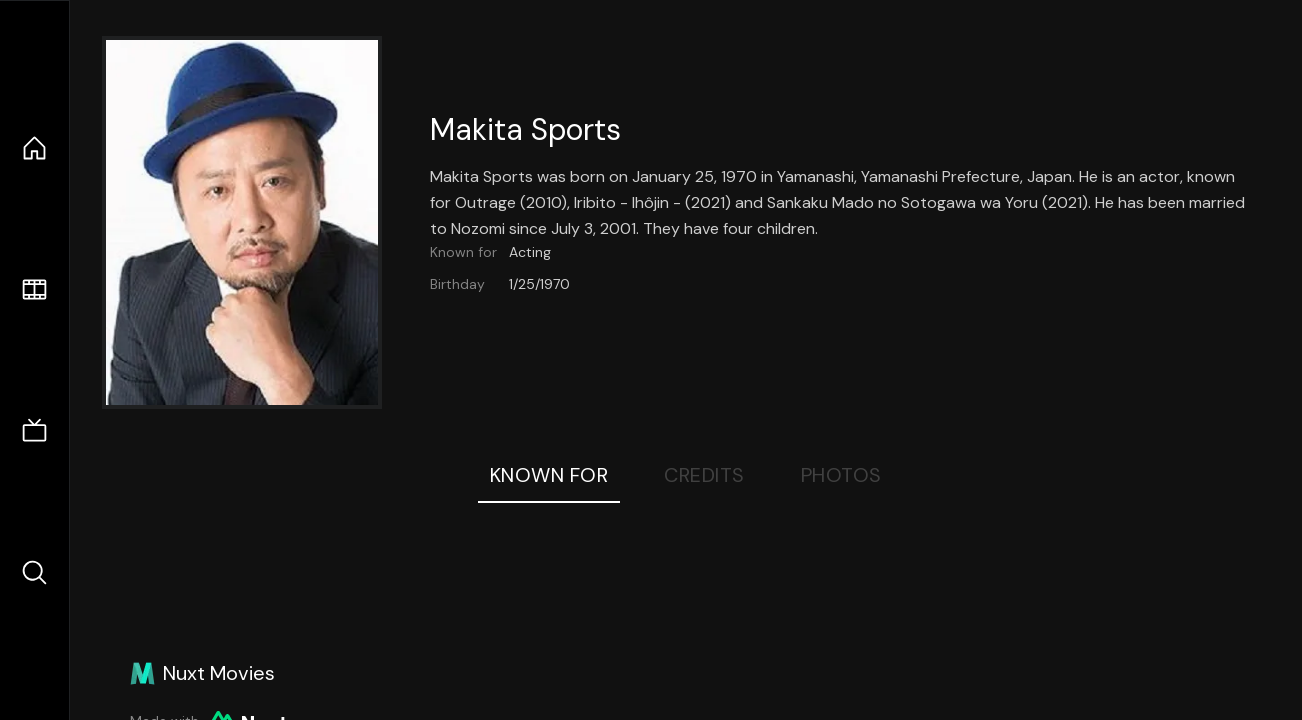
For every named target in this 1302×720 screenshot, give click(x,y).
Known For (549, 475)
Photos (841, 475)
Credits (704, 475)
